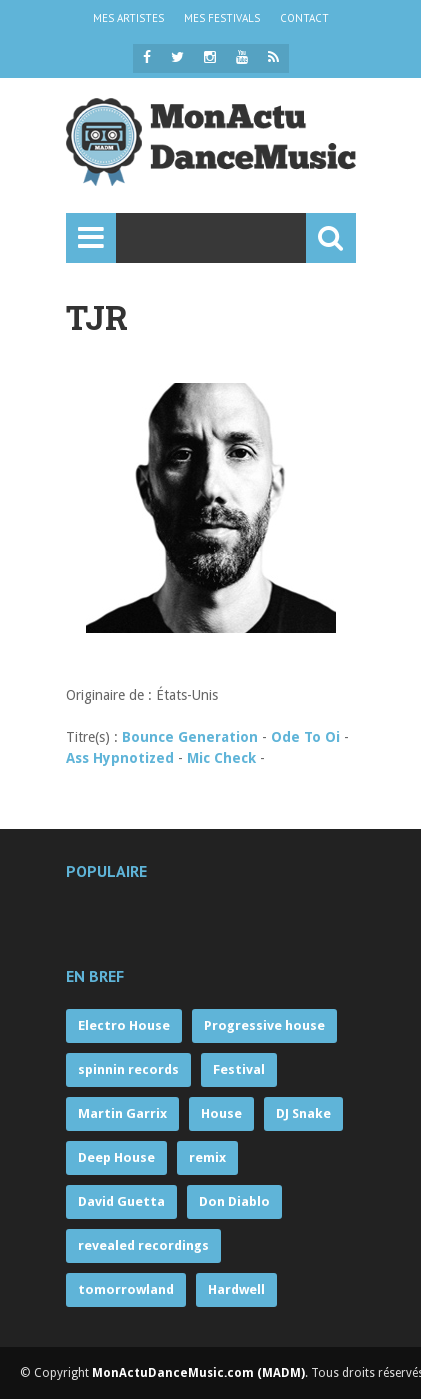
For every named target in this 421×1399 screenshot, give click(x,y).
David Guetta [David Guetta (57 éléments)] (121, 1201)
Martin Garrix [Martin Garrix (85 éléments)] (122, 1113)
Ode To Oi (305, 737)
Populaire (106, 871)
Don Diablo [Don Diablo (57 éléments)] (234, 1201)
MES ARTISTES (128, 18)
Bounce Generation (190, 737)
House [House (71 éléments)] (221, 1113)
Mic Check (221, 758)
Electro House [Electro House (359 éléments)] (124, 1025)
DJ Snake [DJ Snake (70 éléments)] (303, 1113)
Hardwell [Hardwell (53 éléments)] (236, 1289)
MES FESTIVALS (222, 18)
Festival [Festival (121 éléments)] (239, 1069)
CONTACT (304, 18)
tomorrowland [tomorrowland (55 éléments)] (126, 1289)
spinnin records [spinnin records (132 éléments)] (128, 1069)
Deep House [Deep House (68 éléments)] (116, 1157)
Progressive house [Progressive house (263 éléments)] (264, 1025)
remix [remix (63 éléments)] (207, 1157)
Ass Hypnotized (120, 758)
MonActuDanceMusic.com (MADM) (198, 1373)
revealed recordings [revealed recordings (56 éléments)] (143, 1245)
